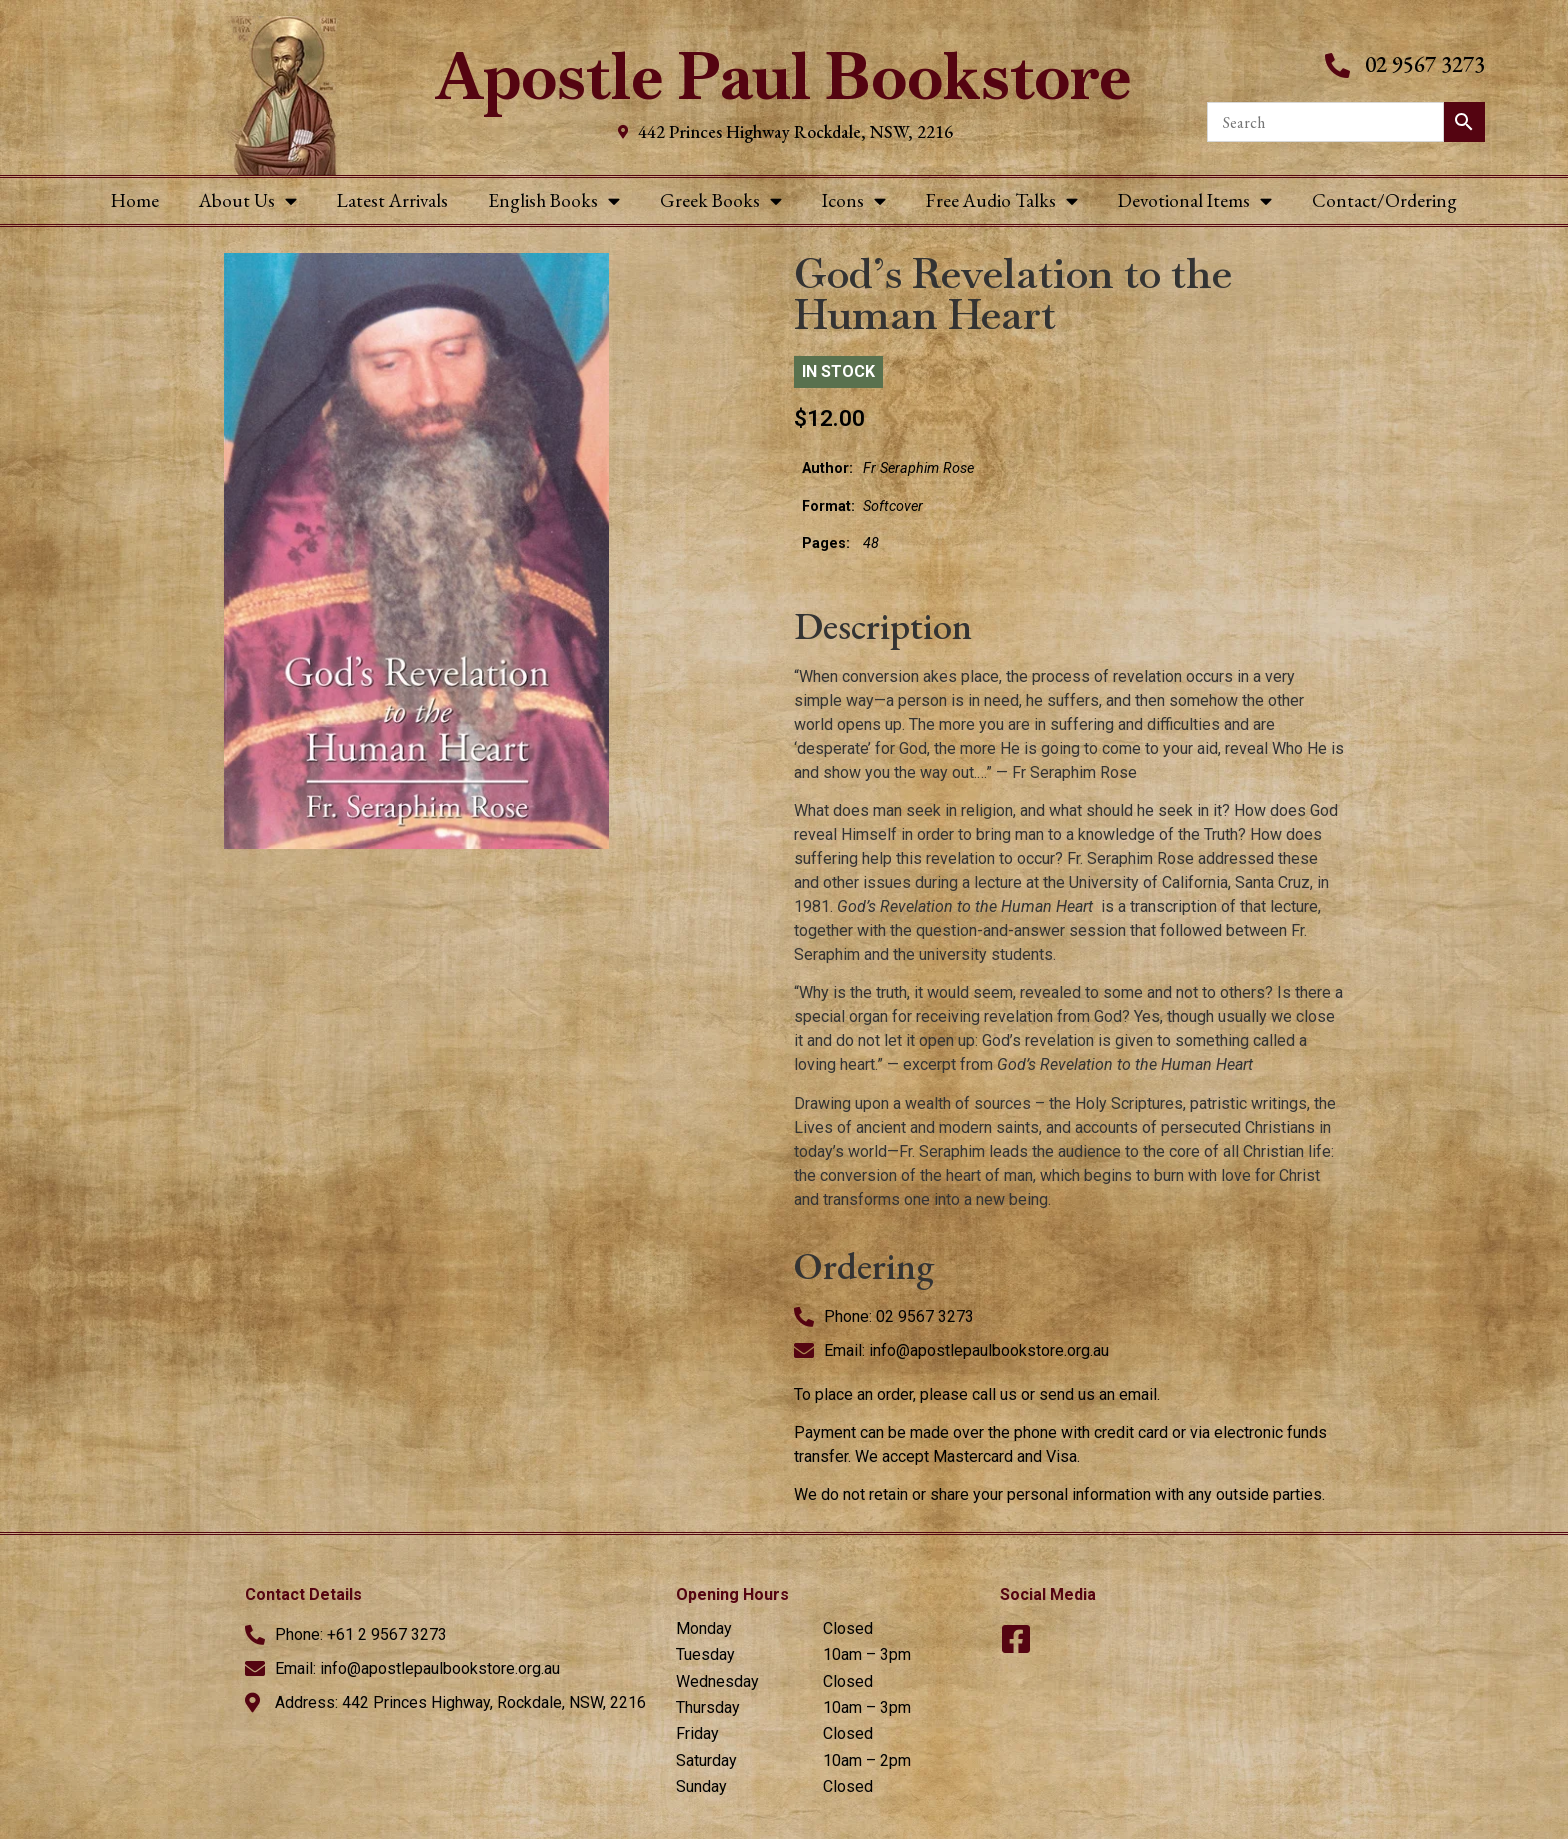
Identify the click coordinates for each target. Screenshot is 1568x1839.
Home (135, 200)
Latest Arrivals (392, 200)
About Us (248, 200)
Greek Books (721, 200)
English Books (554, 200)
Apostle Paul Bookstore (783, 76)
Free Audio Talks (1002, 200)
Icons (854, 200)
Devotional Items (1195, 200)
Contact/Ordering (1384, 200)
